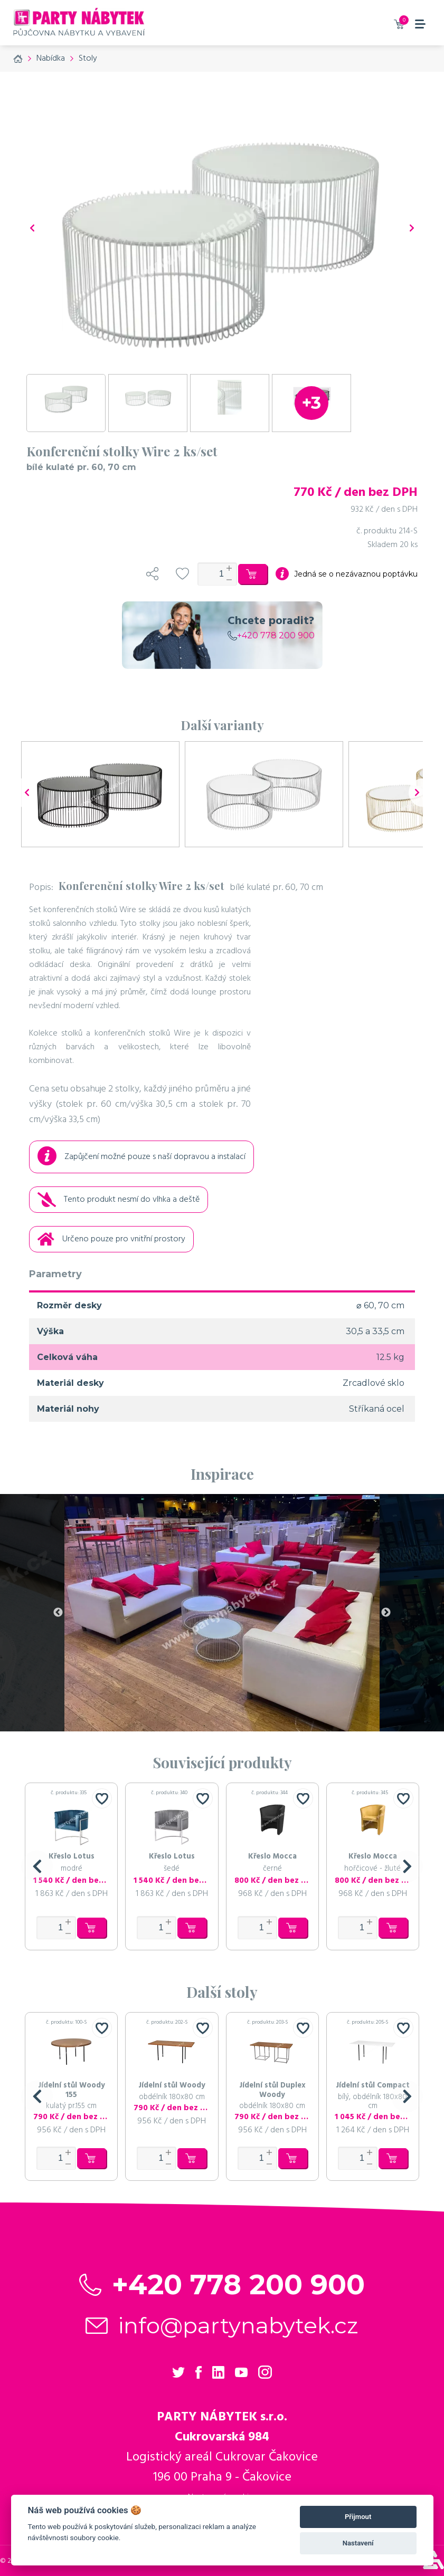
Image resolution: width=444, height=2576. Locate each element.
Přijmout (358, 2517)
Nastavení (358, 2543)
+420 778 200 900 (271, 635)
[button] (37, 1866)
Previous (58, 1612)
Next (386, 1612)
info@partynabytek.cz (238, 2325)
